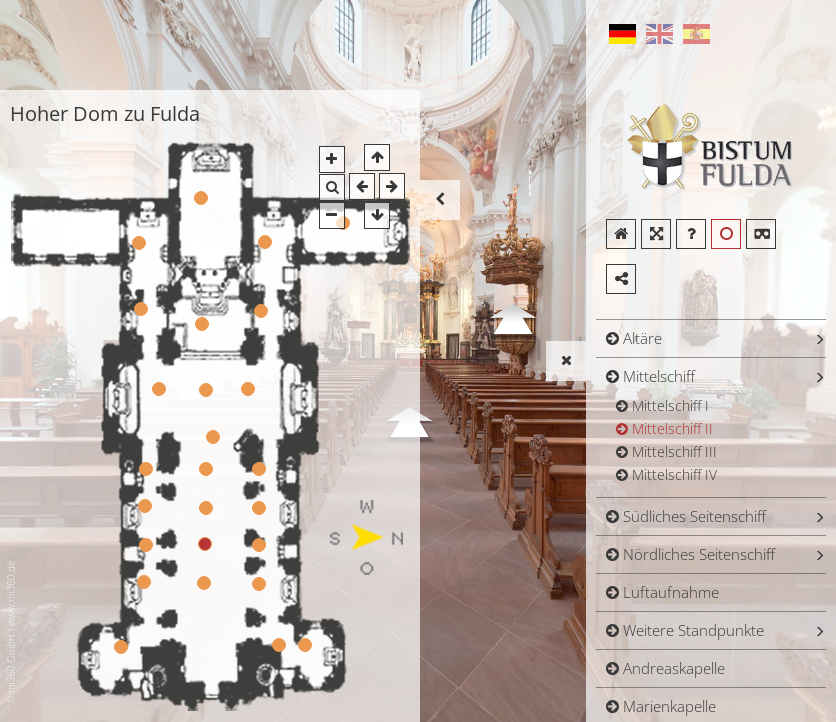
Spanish (696, 34)
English (659, 34)
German (622, 34)
